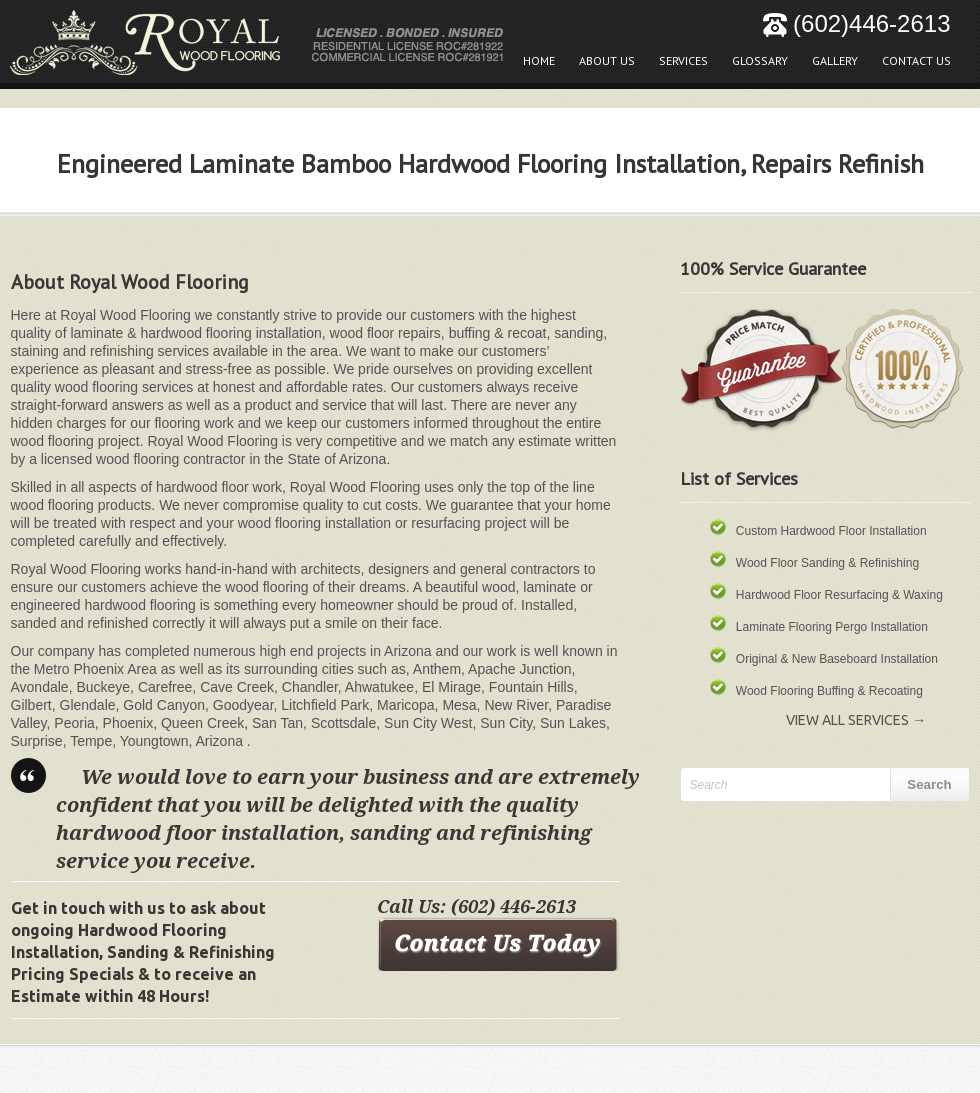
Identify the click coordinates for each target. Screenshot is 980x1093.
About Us (607, 60)
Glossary (755, 55)
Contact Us (916, 60)
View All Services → (856, 720)
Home (539, 60)
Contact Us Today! (498, 943)
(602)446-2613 (856, 23)
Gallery (830, 55)
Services (683, 60)
